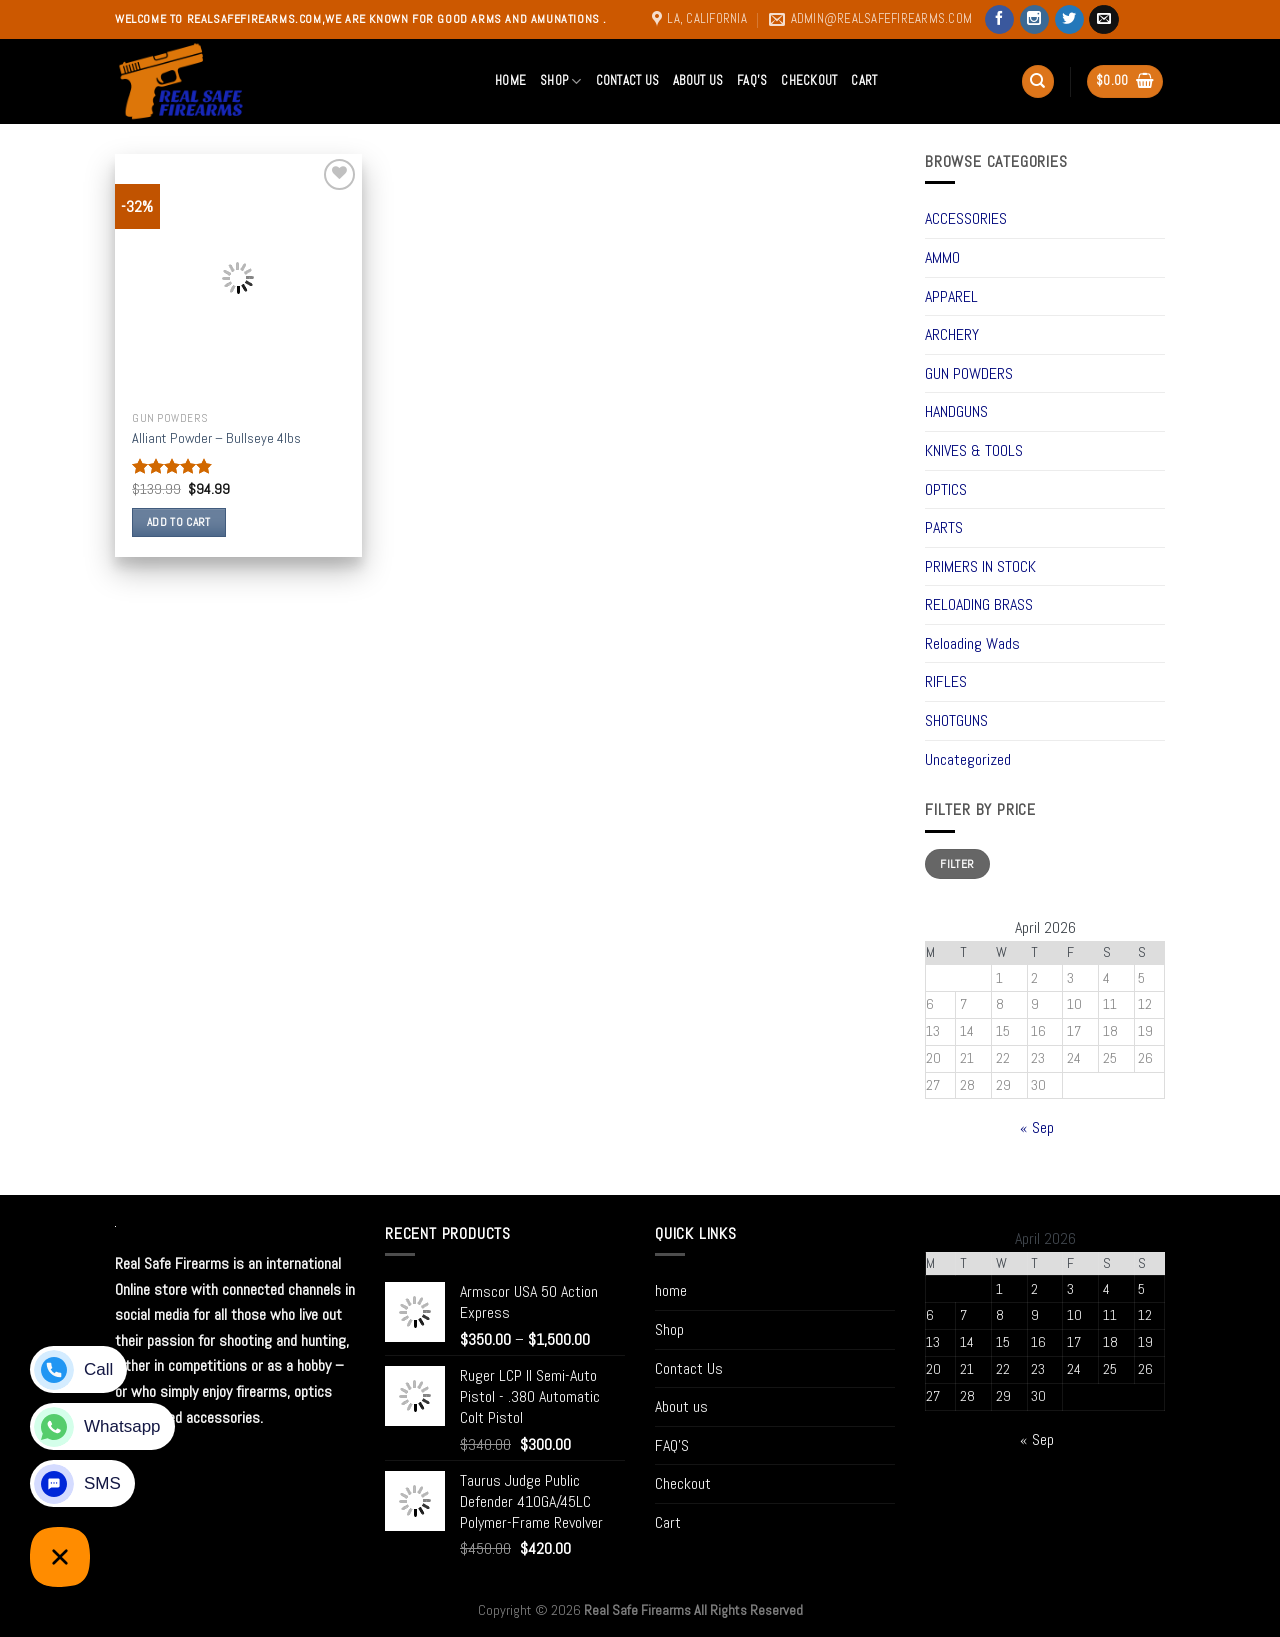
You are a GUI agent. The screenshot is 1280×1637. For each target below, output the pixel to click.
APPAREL (951, 296)
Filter (957, 864)
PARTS (944, 527)
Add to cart (179, 522)
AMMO (942, 257)
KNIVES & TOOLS (974, 450)
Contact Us (628, 80)
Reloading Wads (972, 643)
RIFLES (946, 681)
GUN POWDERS (969, 373)
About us (698, 80)
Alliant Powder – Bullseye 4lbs (216, 438)
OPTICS (946, 489)
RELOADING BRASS (979, 604)
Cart (864, 80)
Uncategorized (968, 759)
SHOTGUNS (956, 720)
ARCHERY (952, 334)
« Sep (1037, 1127)
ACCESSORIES (966, 218)
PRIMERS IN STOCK (980, 566)
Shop (560, 81)
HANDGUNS (956, 411)
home (510, 80)
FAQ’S (752, 80)
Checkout (809, 80)
